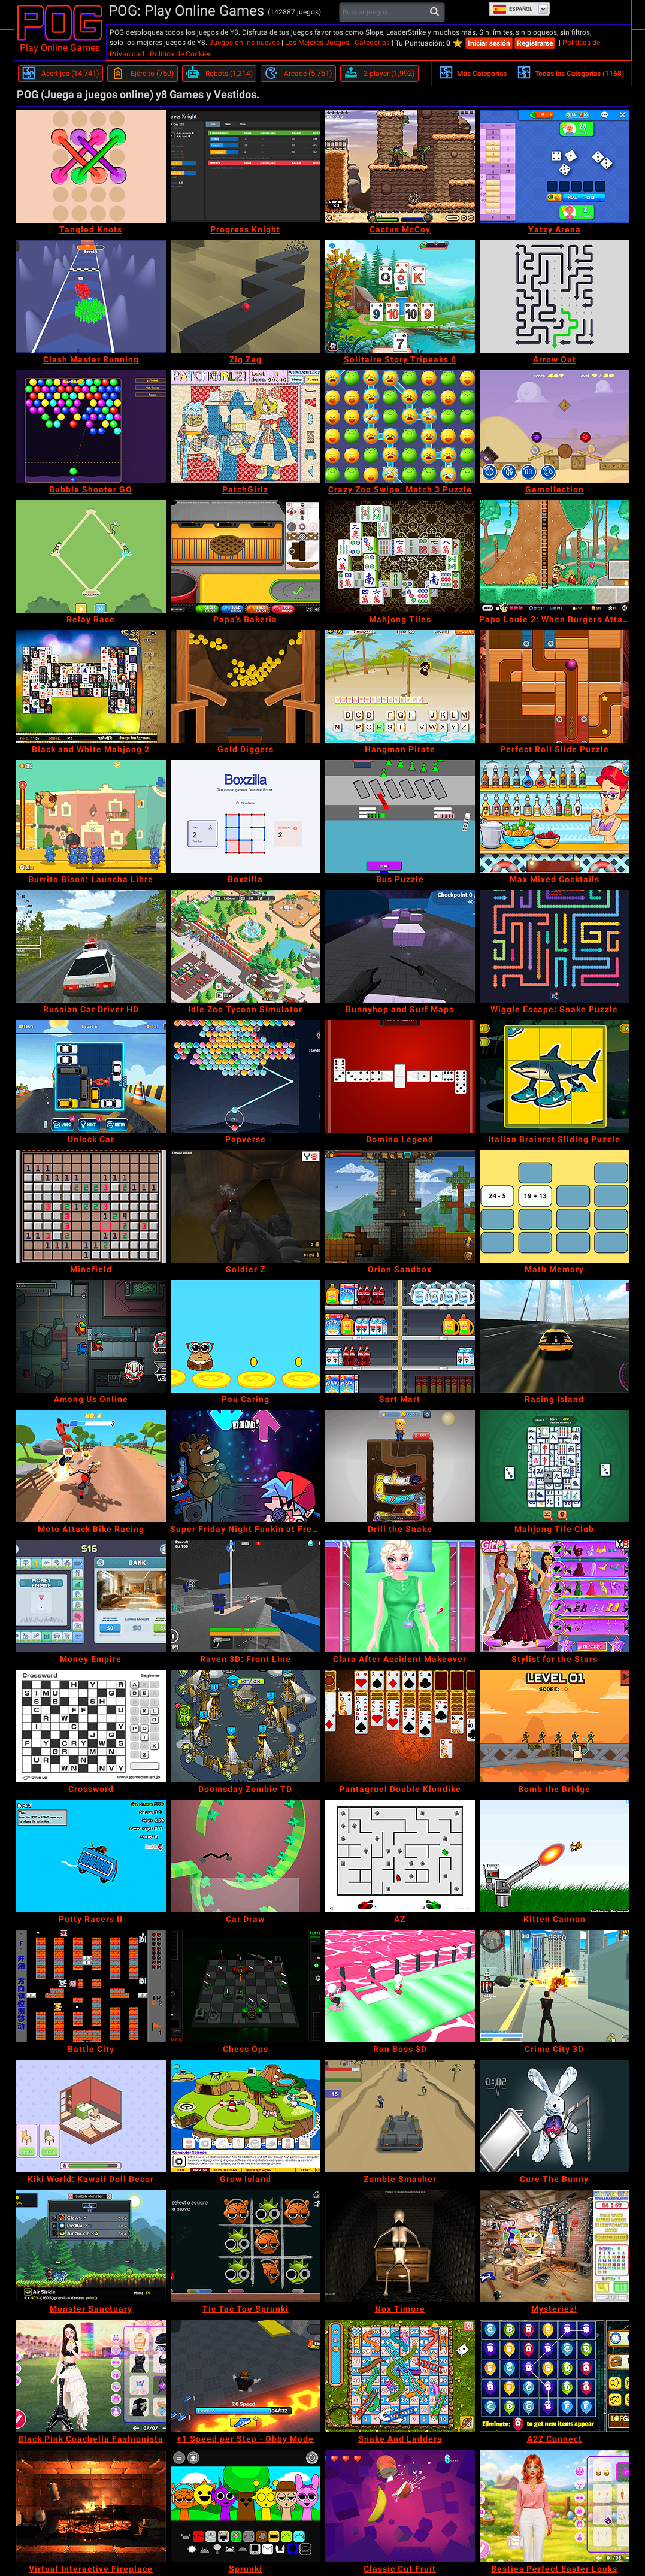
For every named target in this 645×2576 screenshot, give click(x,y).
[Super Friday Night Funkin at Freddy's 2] (245, 1466)
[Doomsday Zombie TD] (245, 1726)
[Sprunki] (245, 2506)
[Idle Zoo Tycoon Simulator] (245, 946)
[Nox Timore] (400, 2246)
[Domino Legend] (400, 1076)
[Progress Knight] (245, 166)
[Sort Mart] (400, 1336)
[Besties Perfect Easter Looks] (554, 2506)
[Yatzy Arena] (554, 166)
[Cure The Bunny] (554, 2116)
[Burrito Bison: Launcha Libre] (91, 816)
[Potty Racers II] (91, 1856)
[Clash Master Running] (91, 296)
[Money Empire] (91, 1596)
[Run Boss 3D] (400, 1986)
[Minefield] (91, 1206)
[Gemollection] (554, 426)
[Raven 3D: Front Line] (245, 1596)
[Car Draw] (245, 1856)
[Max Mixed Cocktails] (554, 816)
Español (512, 9)
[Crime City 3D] (554, 1986)
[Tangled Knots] (91, 166)
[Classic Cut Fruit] (400, 2506)
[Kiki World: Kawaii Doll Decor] (91, 2116)
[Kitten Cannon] (554, 1856)
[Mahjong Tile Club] (554, 1466)
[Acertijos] (60, 73)
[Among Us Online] (91, 1336)
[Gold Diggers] (245, 686)
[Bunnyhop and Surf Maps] (400, 946)
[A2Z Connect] (554, 2376)
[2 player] (379, 73)
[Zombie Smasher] (400, 2116)
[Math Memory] (554, 1206)
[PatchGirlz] (245, 426)
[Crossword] (91, 1726)
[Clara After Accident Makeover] (400, 1596)
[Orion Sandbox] (400, 1206)
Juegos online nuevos (244, 42)
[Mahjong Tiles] (400, 556)
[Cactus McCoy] (400, 166)
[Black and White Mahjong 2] (91, 686)
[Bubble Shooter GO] (91, 426)
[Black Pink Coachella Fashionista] (91, 2376)
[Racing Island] (554, 1336)
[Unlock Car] (91, 1076)
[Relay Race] (91, 556)
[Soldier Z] (245, 1206)
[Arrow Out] (554, 296)
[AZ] (400, 1856)
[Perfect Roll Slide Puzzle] (554, 686)
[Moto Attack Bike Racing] (91, 1466)
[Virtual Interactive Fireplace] (91, 2506)
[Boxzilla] (245, 816)
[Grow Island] (245, 2116)
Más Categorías (473, 72)
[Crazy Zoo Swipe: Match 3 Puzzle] (400, 426)
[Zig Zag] (245, 296)
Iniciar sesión (489, 43)
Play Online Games (60, 47)
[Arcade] (298, 73)
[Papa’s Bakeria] (245, 556)
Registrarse (535, 43)
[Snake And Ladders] (400, 2376)
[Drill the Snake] (400, 1466)
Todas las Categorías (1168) (570, 72)
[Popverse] (245, 1076)
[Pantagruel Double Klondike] (400, 1726)
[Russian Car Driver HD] (91, 946)
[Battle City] (91, 1986)
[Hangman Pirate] (400, 686)
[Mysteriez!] (554, 2246)
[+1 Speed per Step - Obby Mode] (245, 2376)
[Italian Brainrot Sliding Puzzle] (554, 1076)
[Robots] (219, 73)
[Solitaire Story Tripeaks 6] (400, 296)
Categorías (372, 42)
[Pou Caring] (245, 1336)
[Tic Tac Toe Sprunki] (245, 2246)
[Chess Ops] (245, 1986)
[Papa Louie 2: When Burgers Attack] (554, 556)
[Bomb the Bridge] (554, 1726)
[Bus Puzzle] (400, 816)
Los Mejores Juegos (317, 42)
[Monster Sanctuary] (91, 2246)
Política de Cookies (180, 54)
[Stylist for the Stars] (554, 1596)
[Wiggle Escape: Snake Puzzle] (554, 946)
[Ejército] (142, 73)
